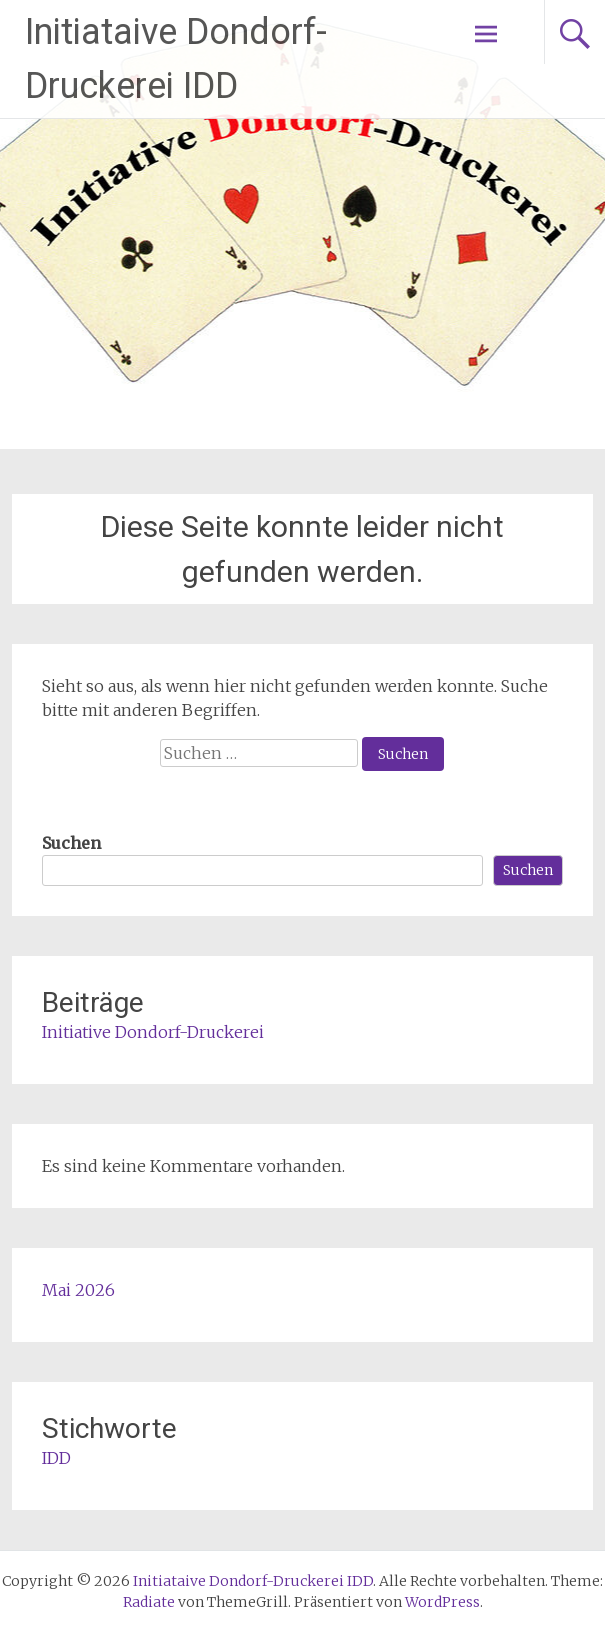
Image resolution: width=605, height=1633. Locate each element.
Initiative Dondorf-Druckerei (153, 1032)
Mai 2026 (78, 1290)
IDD (56, 1458)
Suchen (71, 843)
